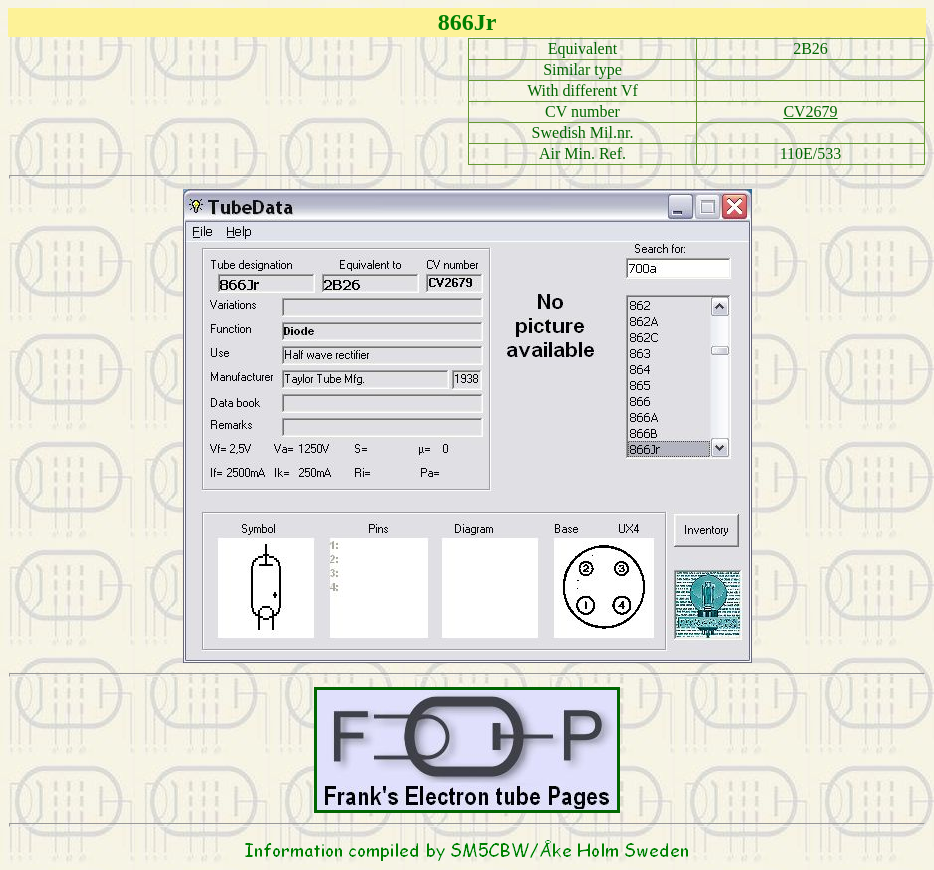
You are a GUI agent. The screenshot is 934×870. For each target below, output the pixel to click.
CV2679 (810, 111)
